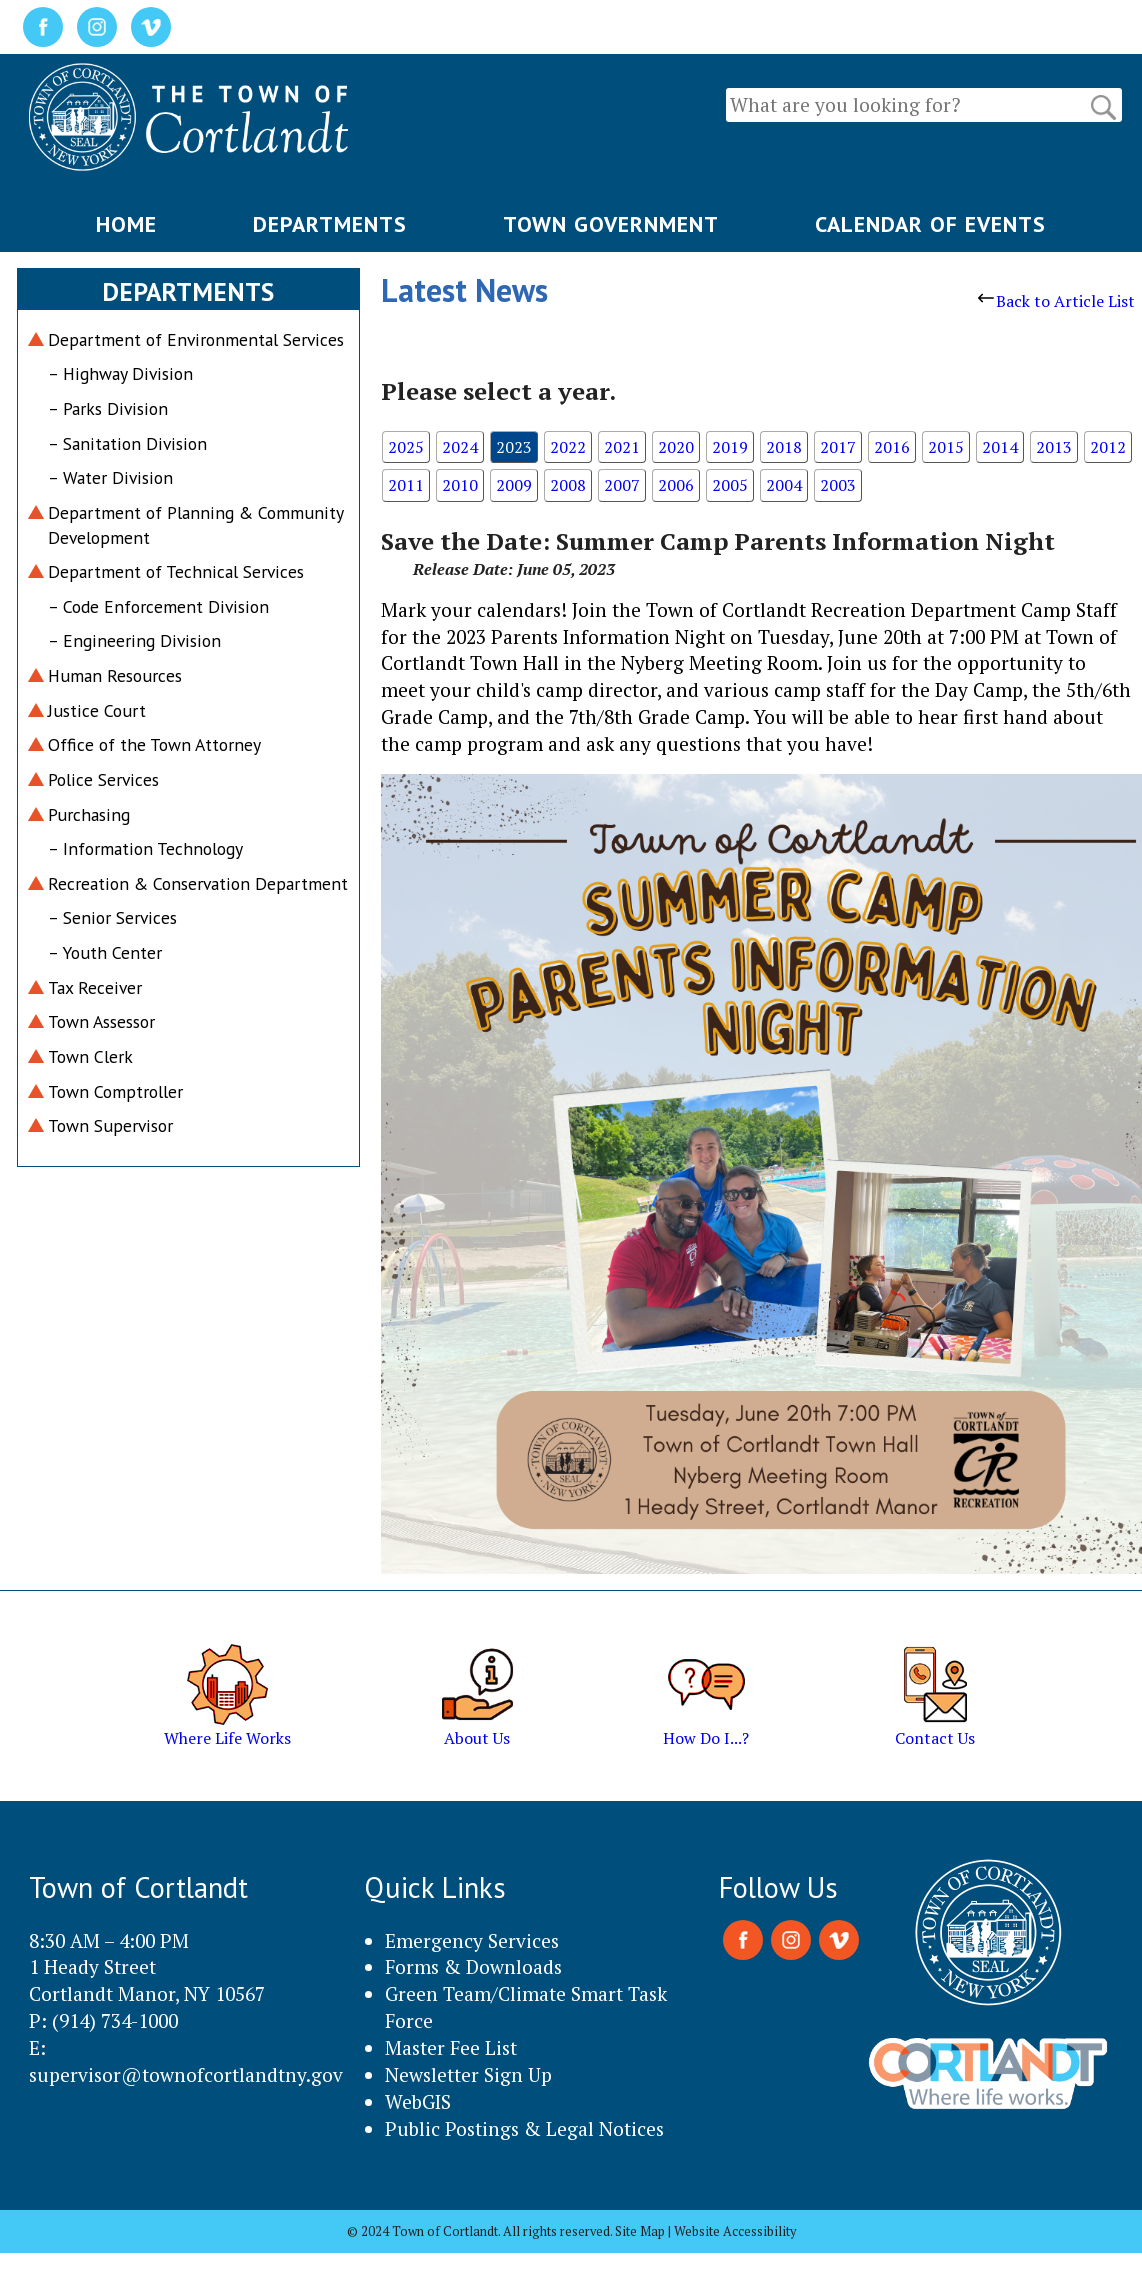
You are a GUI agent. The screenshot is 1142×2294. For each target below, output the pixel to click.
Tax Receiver (95, 987)
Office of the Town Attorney (154, 744)
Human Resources (115, 675)
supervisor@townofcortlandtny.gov (186, 2074)
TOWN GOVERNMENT (611, 224)
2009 (514, 485)
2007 (622, 485)
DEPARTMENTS (330, 224)
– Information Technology (145, 848)
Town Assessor (101, 1021)
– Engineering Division (134, 640)
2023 (514, 447)
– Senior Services (112, 917)
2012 (1108, 447)
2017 (838, 447)
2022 (568, 447)
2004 (784, 485)
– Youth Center (105, 952)
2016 (892, 447)
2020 (676, 447)
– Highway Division (120, 373)
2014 (1000, 447)
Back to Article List (1056, 301)
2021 (622, 447)
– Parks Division (108, 408)
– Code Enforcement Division (158, 606)
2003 (838, 485)
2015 (946, 447)
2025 (406, 447)
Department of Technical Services (176, 571)
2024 (460, 447)
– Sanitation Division (127, 443)
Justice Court (97, 710)
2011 (406, 485)
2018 (784, 447)
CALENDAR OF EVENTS (930, 224)
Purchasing (89, 814)
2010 (460, 485)
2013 (1054, 447)
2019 (730, 447)
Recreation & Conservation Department (198, 883)
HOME (126, 224)
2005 (730, 485)
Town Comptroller (115, 1091)
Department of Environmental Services (196, 339)
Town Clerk (90, 1056)
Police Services (103, 779)
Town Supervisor (110, 1125)
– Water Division (110, 477)
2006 (676, 485)
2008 (568, 485)
